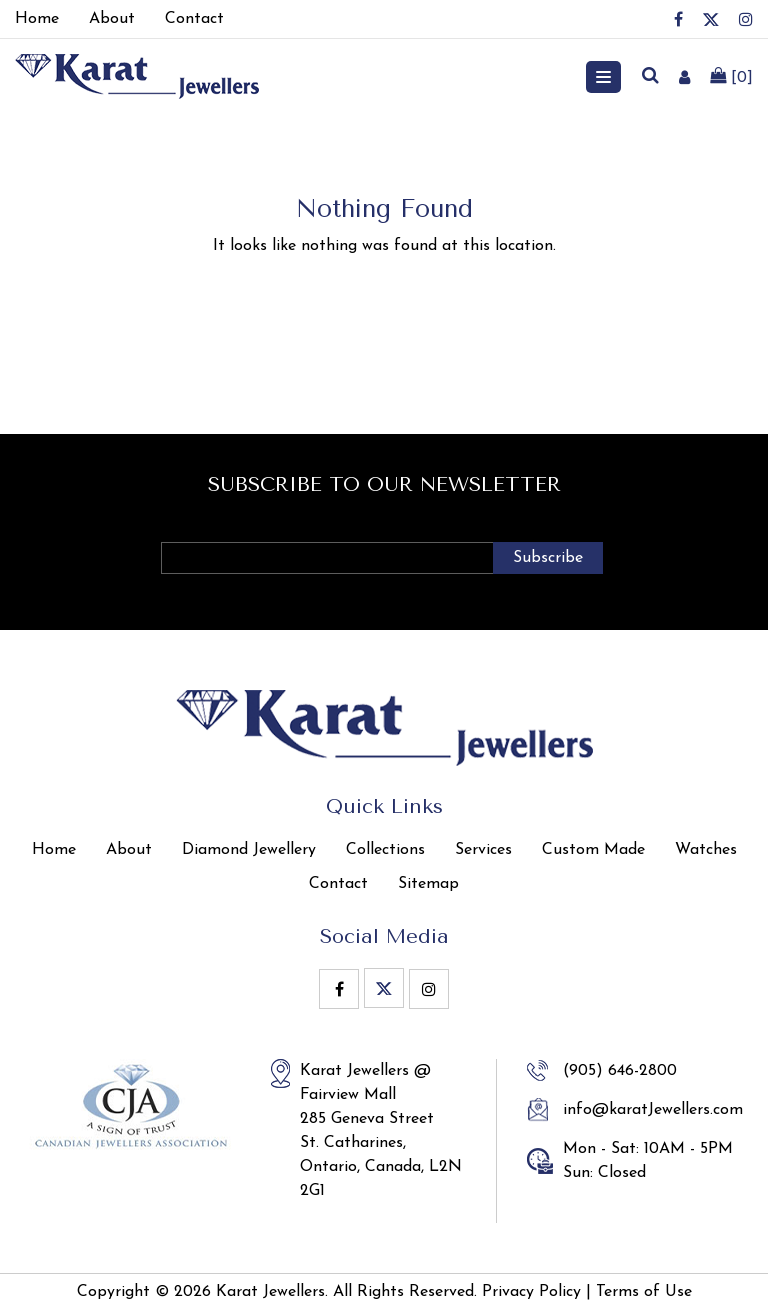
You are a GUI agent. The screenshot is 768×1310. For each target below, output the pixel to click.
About (129, 850)
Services (483, 850)
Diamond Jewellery (249, 850)
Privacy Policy (531, 1292)
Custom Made (593, 850)
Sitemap (428, 884)
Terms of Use (644, 1292)
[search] (650, 77)
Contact (338, 884)
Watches (706, 850)
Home (54, 850)
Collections (385, 850)
